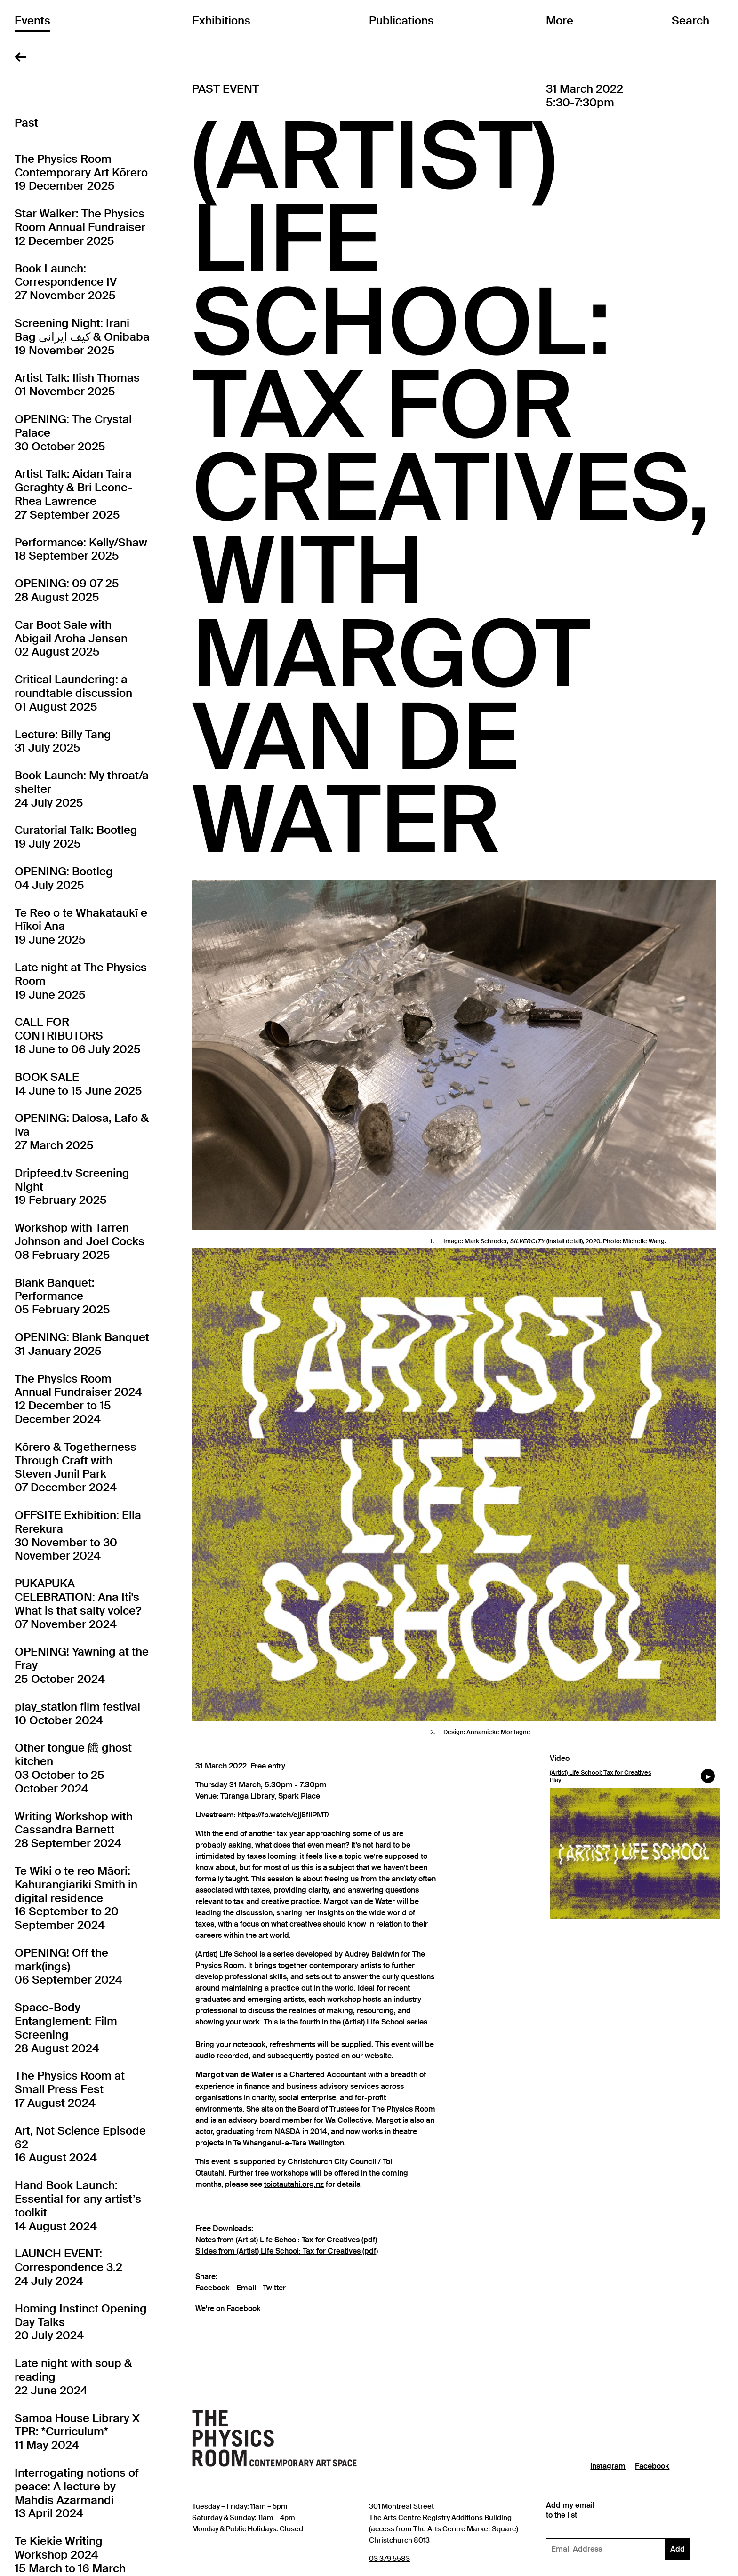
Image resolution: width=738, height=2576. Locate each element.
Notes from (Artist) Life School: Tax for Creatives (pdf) (286, 2240)
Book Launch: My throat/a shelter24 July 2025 (82, 789)
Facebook (212, 2288)
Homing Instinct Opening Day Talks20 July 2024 (81, 2322)
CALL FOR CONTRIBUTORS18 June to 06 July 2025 (78, 1036)
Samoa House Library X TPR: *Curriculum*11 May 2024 (77, 2432)
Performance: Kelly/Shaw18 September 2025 (81, 549)
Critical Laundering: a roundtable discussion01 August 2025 (73, 693)
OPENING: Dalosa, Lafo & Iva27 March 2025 (82, 1132)
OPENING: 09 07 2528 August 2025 (67, 590)
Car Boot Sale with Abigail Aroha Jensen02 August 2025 (71, 638)
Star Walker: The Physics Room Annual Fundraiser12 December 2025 (80, 227)
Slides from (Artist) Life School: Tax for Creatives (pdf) (286, 2251)
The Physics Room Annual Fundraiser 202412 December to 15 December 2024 (78, 1399)
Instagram (608, 2466)
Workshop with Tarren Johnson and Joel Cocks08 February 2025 (79, 1241)
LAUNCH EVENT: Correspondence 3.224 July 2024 (68, 2267)
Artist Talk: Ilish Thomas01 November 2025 (77, 384)
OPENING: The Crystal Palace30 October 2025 (73, 433)
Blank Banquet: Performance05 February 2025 (62, 1296)
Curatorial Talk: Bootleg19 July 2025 (76, 837)
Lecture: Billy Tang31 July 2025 (63, 741)
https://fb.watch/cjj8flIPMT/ (283, 1815)
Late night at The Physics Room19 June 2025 (81, 981)
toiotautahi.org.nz (294, 2184)
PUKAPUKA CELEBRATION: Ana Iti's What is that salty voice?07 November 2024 (78, 1604)
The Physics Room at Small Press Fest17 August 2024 (70, 2089)
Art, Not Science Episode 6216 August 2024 (80, 2144)
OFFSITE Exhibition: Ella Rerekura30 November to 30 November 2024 (78, 1535)
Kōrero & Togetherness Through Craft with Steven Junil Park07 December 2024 (75, 1467)
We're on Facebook (228, 2308)
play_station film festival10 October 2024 (77, 1713)
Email (246, 2288)
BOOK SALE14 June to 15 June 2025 (78, 1084)
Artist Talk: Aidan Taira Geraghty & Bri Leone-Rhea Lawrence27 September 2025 (74, 494)
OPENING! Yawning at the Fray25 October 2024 (82, 1665)
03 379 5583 (389, 2558)
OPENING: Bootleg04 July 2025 (64, 878)
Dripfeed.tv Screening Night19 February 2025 (72, 1187)
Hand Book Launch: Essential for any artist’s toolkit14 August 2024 (78, 2205)
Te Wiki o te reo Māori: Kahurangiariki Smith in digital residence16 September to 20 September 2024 (76, 1898)
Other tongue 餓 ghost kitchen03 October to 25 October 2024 (73, 1768)
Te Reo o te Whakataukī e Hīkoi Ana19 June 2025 (81, 926)
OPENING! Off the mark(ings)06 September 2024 (68, 1966)
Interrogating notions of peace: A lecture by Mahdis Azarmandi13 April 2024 (77, 2493)
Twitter (274, 2288)
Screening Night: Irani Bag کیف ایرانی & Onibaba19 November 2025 (82, 337)
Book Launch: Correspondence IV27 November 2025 (66, 282)
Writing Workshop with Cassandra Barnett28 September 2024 (74, 1830)
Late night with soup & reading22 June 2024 (73, 2377)
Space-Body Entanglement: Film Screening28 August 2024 (66, 2028)
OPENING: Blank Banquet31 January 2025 (82, 1344)
